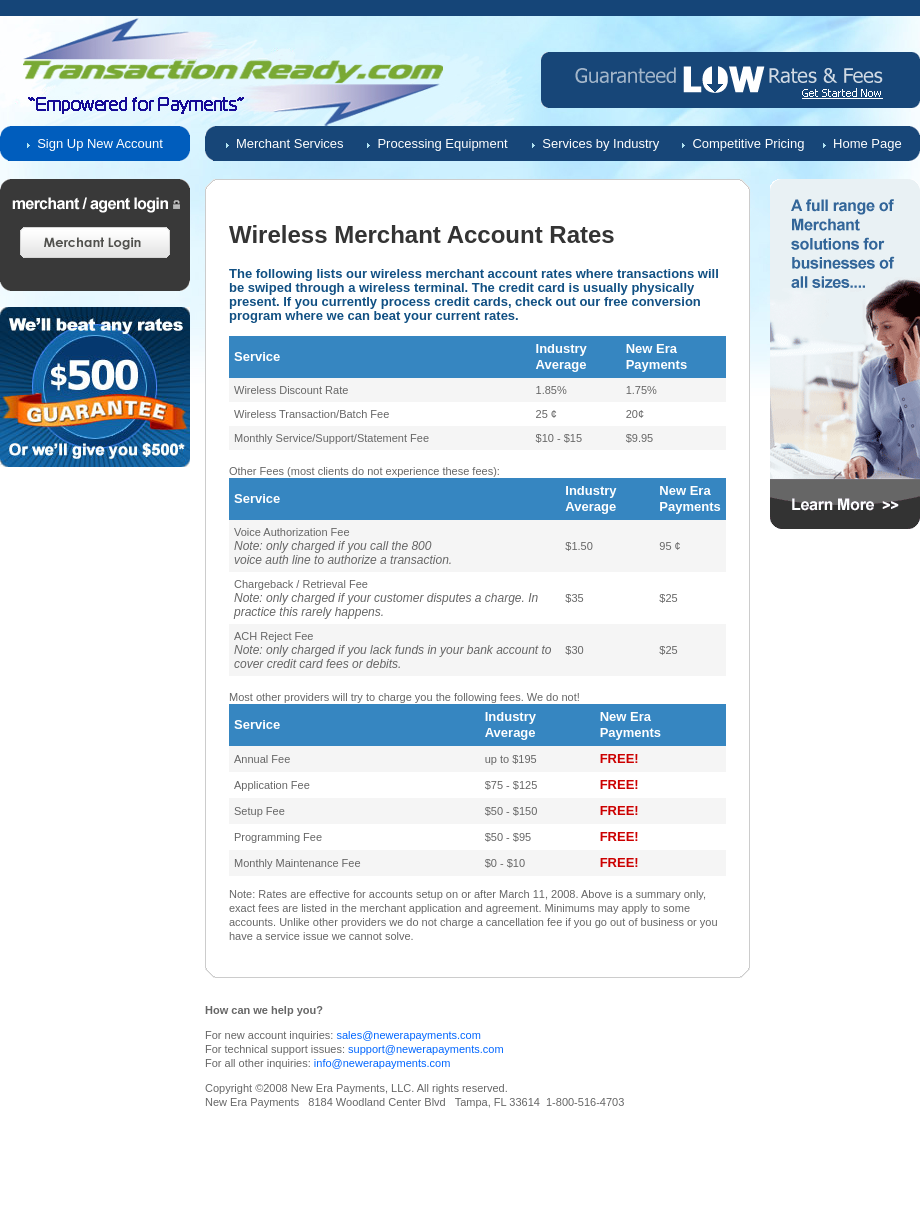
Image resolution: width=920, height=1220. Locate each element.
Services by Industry (600, 143)
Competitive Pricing (748, 143)
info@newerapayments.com (382, 1063)
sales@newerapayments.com (408, 1035)
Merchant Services (290, 143)
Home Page (867, 143)
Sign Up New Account (100, 143)
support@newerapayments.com (425, 1049)
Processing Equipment (442, 143)
